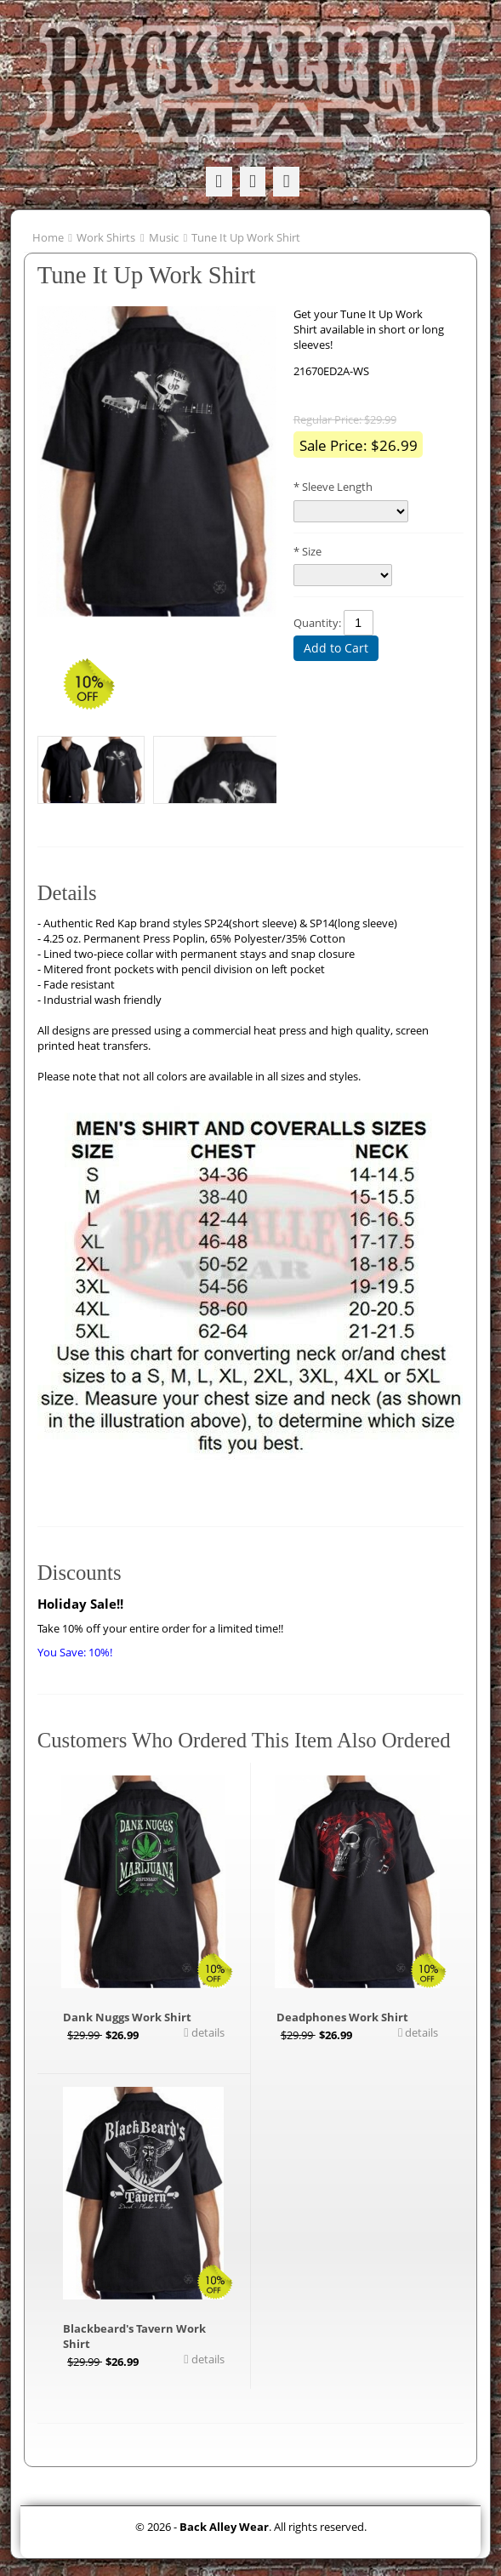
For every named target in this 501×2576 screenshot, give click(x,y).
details (207, 2032)
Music (164, 237)
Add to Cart (336, 648)
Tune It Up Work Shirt (245, 237)
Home (48, 237)
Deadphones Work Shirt (342, 2017)
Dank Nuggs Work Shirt (127, 2017)
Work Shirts (106, 237)
